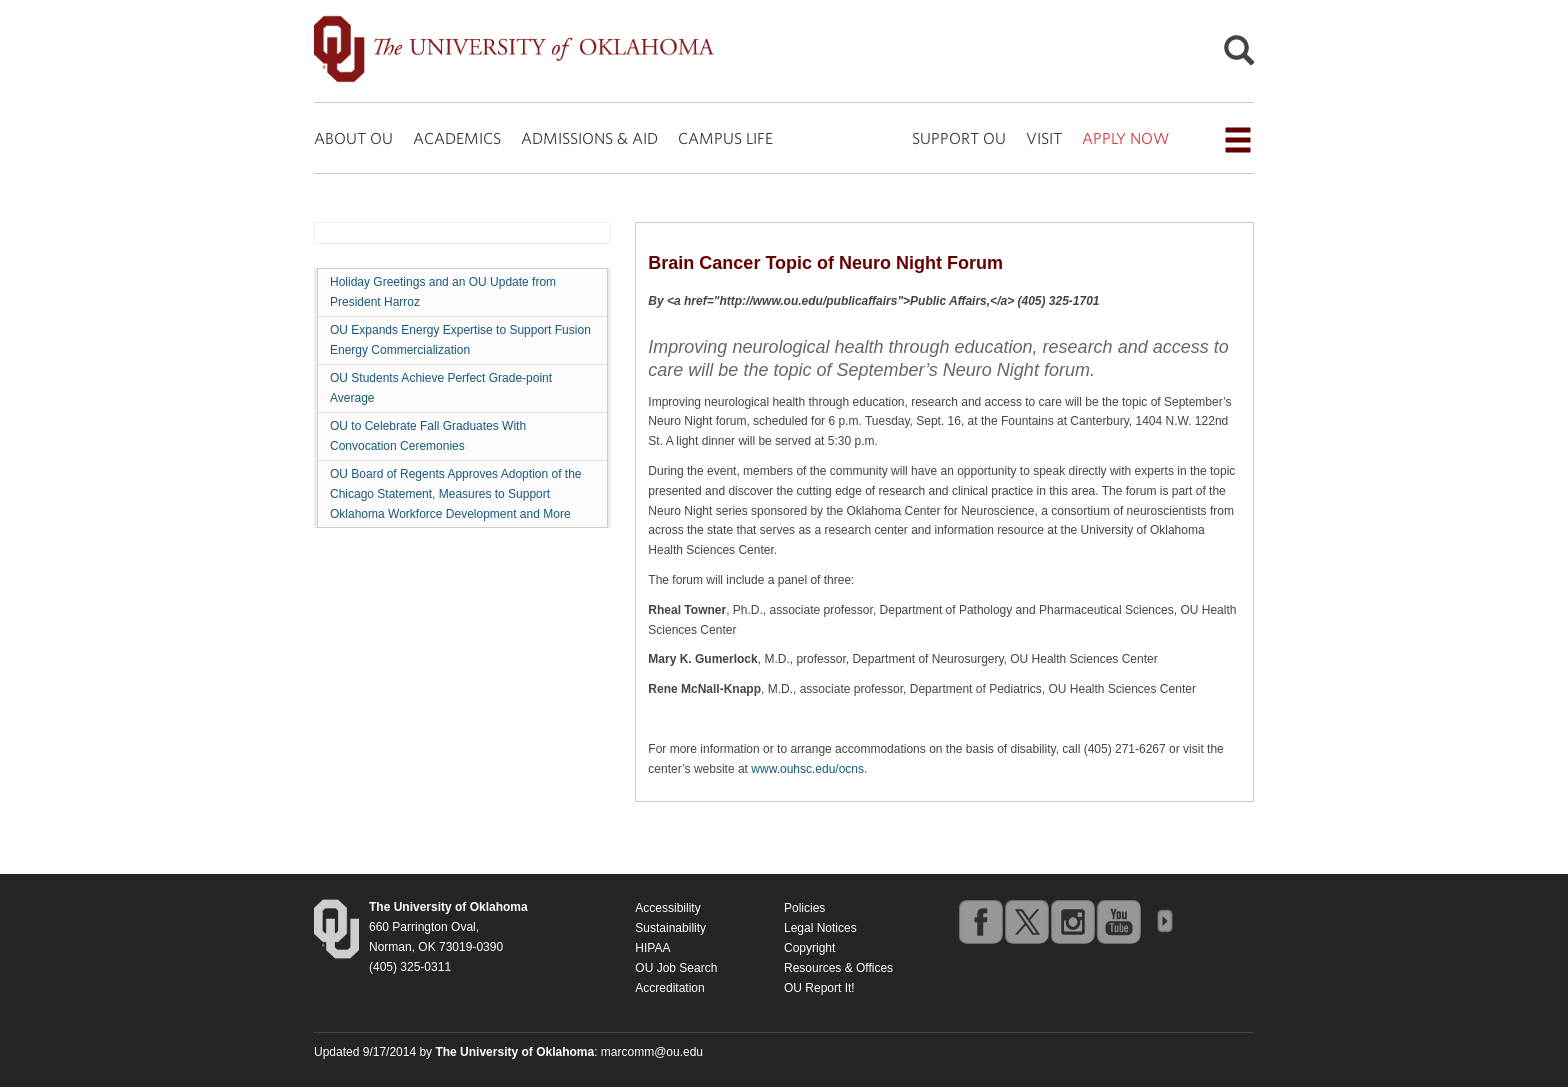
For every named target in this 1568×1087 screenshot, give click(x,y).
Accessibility (667, 908)
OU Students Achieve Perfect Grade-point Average (441, 388)
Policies (804, 908)
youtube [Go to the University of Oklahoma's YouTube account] (1118, 921)
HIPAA (652, 948)
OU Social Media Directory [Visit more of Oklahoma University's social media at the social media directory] (1164, 921)
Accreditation (669, 988)
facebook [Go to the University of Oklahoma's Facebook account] (980, 921)
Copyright (809, 948)
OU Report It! (819, 988)
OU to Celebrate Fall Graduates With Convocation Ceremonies (428, 436)
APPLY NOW (1125, 138)
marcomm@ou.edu (652, 1052)
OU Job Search (676, 968)
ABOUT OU (353, 138)
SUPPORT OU (959, 138)
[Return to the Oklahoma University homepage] (448, 907)
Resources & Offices (838, 968)
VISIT (1044, 138)
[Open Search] (1239, 55)
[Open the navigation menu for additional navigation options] (1238, 140)
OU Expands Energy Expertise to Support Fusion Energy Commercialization (460, 340)
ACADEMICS (457, 138)
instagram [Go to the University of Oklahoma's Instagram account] (1072, 921)
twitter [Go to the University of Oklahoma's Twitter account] (1026, 921)
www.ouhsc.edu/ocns (807, 769)
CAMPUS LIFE (725, 138)
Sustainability (670, 928)
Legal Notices (820, 928)
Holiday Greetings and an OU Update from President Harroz (443, 292)
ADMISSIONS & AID (589, 138)
